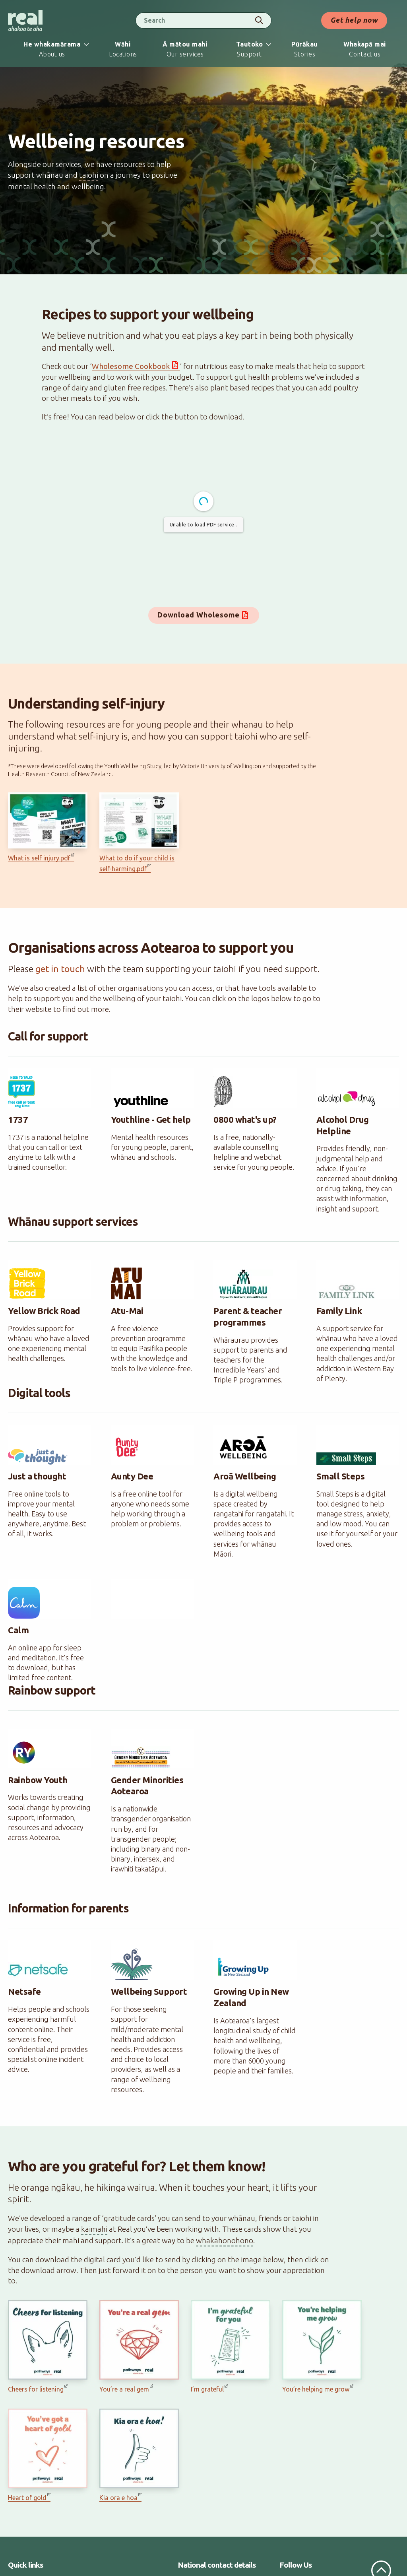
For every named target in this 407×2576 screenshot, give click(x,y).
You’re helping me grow (315, 2389)
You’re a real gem (124, 2389)
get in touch (60, 969)
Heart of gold (27, 2497)
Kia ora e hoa (118, 2497)
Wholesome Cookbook (131, 366)
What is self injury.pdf (39, 858)
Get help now (354, 20)
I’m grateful (207, 2389)
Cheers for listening (36, 2389)
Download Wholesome (198, 615)
